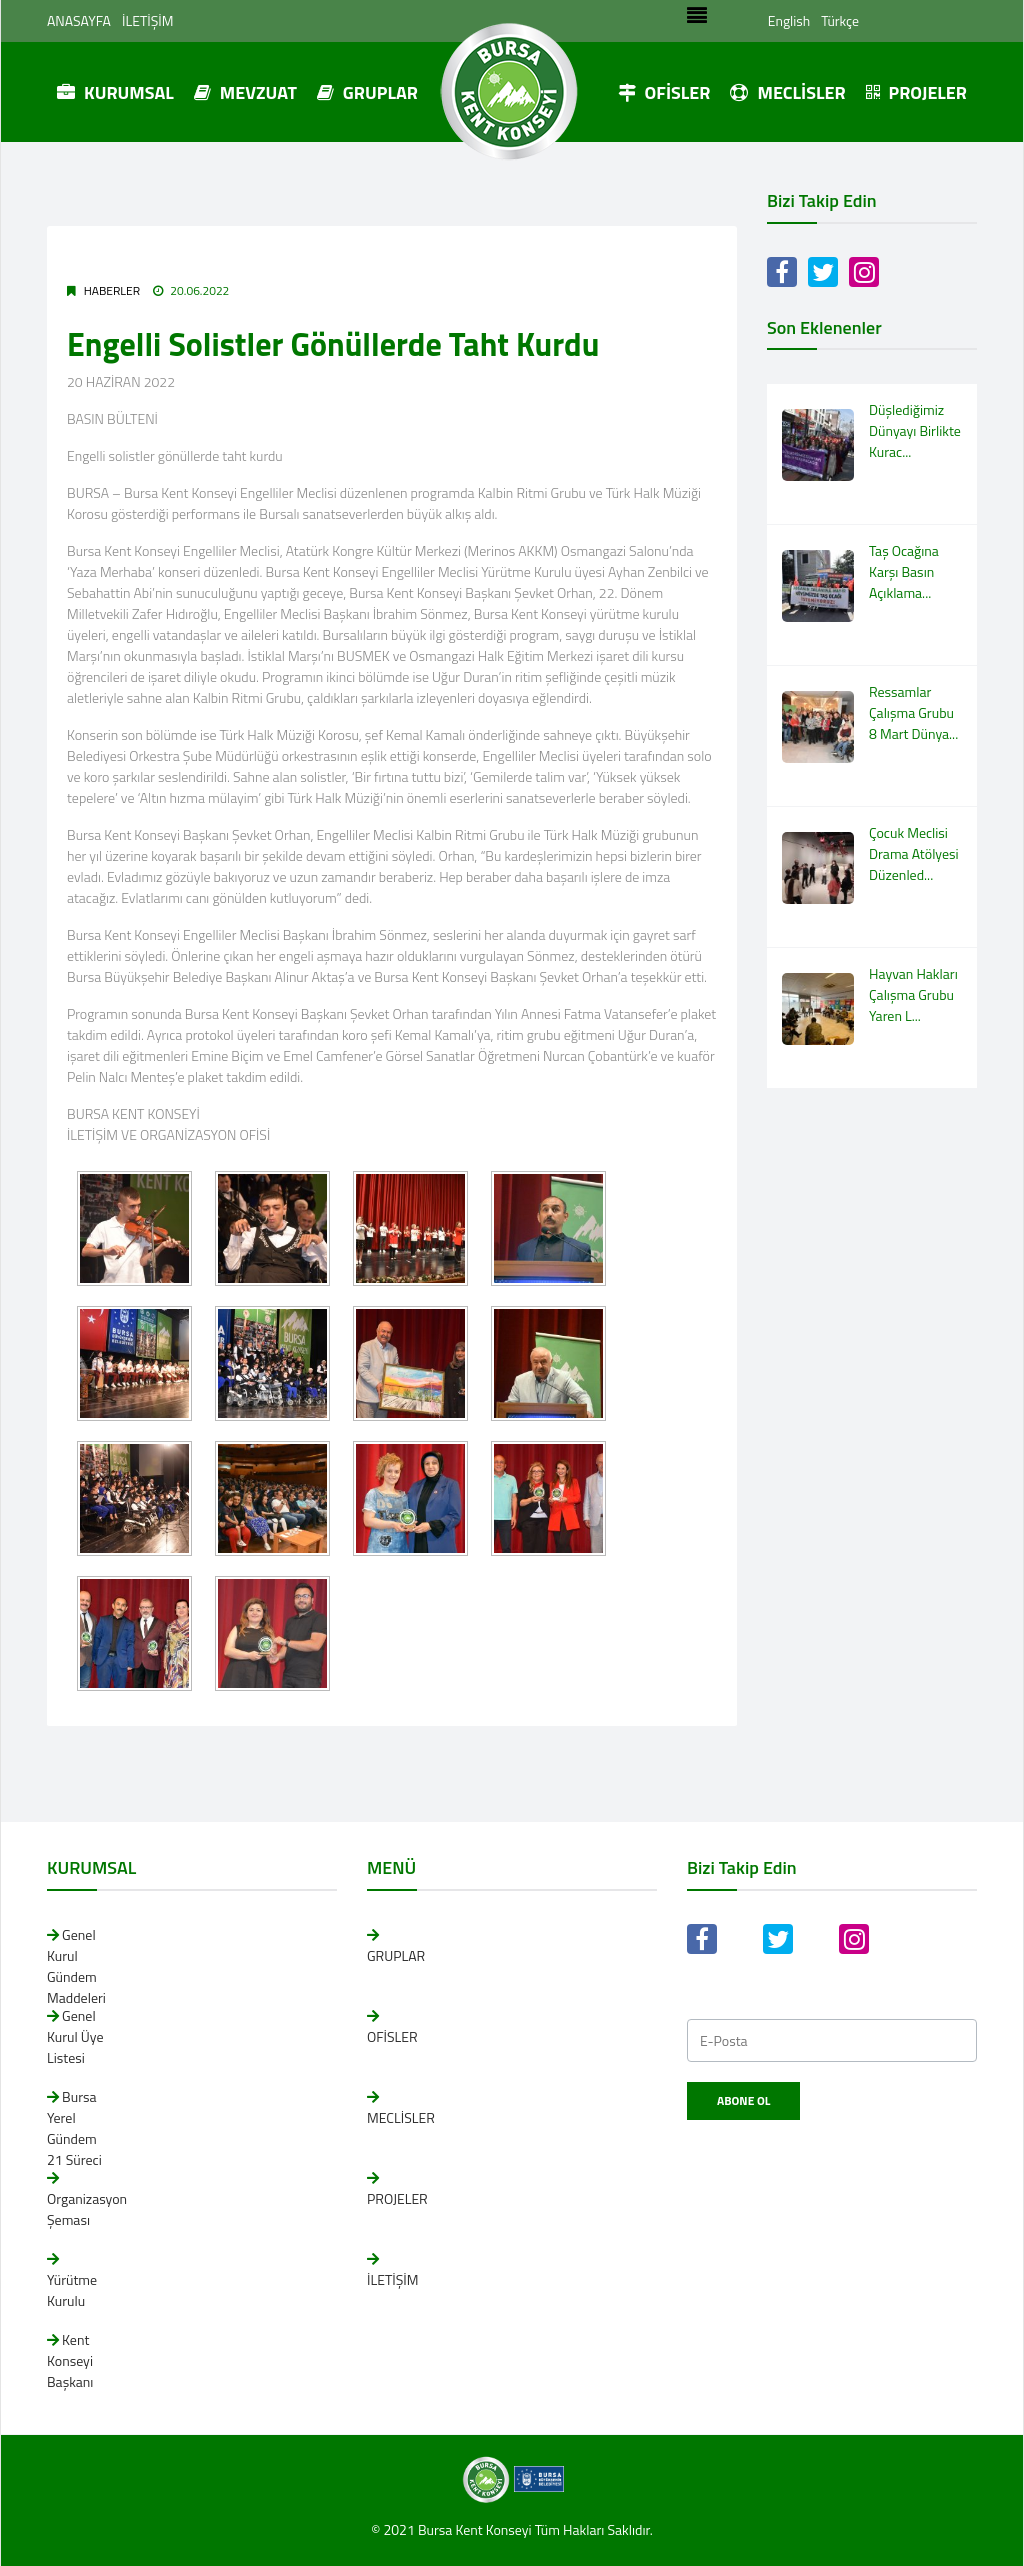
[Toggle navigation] (696, 21)
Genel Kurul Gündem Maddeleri (76, 1966)
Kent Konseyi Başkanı (70, 2360)
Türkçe (840, 20)
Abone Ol (743, 2100)
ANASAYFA (79, 20)
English (788, 20)
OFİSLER (664, 92)
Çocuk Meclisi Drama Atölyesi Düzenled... (914, 853)
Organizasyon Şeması (87, 2209)
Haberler (112, 290)
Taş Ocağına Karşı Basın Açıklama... (904, 571)
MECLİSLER (787, 92)
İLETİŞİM (148, 20)
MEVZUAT (245, 92)
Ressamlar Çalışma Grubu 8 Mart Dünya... (913, 712)
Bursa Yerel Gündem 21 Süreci (74, 2128)
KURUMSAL (115, 92)
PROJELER (916, 92)
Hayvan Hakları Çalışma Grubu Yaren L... (913, 994)
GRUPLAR (367, 92)
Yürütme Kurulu (72, 2290)
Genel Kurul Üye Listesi (75, 2036)
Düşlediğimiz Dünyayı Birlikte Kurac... (915, 430)
